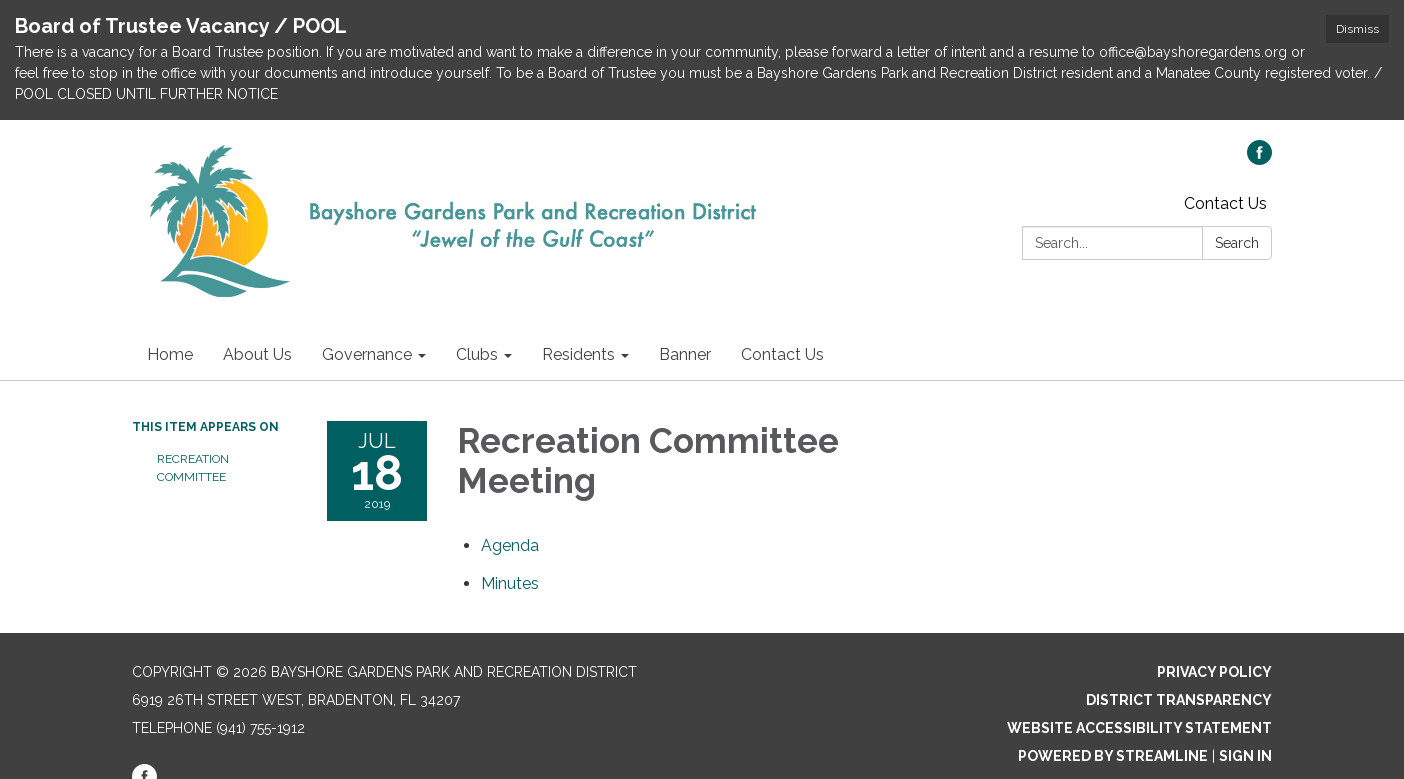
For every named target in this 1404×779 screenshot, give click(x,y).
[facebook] (1259, 159)
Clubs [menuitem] (477, 354)
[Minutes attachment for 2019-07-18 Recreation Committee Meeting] (510, 583)
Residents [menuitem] (578, 354)
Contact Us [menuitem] (782, 354)
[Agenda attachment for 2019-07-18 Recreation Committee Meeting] (510, 545)
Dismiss (1357, 29)
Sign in (1245, 756)
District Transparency (1179, 700)
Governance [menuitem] (367, 354)
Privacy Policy (1214, 672)
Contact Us (1225, 203)
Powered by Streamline (1113, 756)
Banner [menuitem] (685, 354)
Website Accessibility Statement (1139, 728)
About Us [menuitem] (257, 354)
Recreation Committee (193, 468)
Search (1237, 243)
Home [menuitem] (170, 354)
